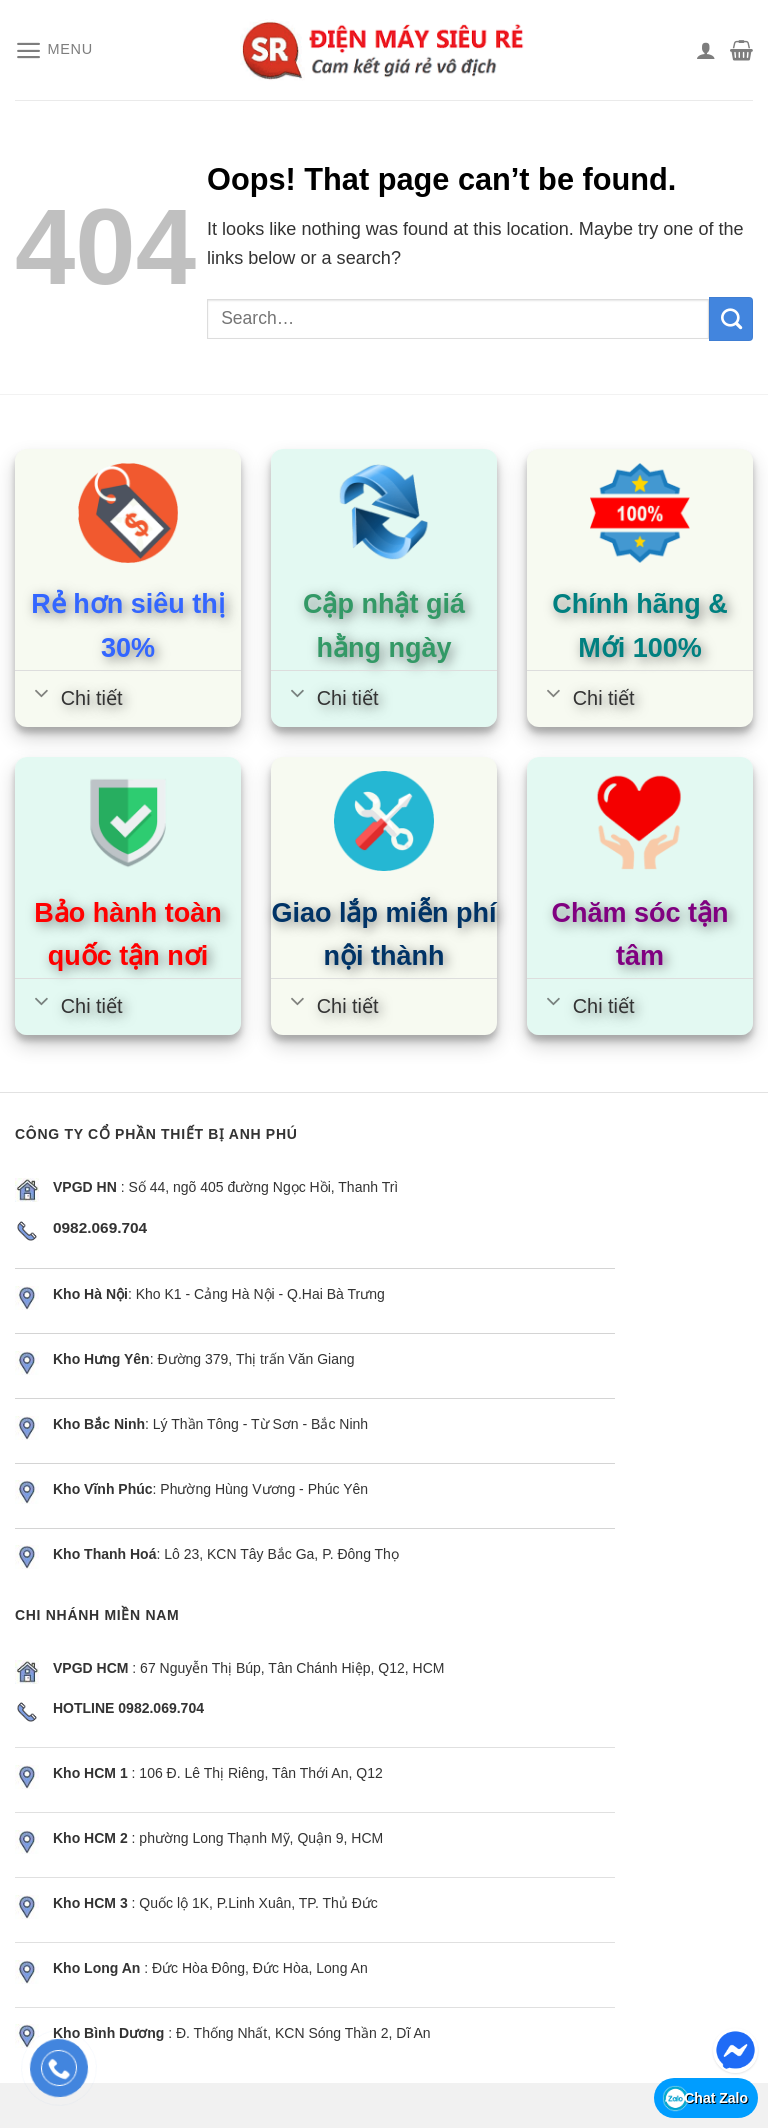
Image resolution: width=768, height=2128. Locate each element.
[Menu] (54, 50)
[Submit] (731, 319)
